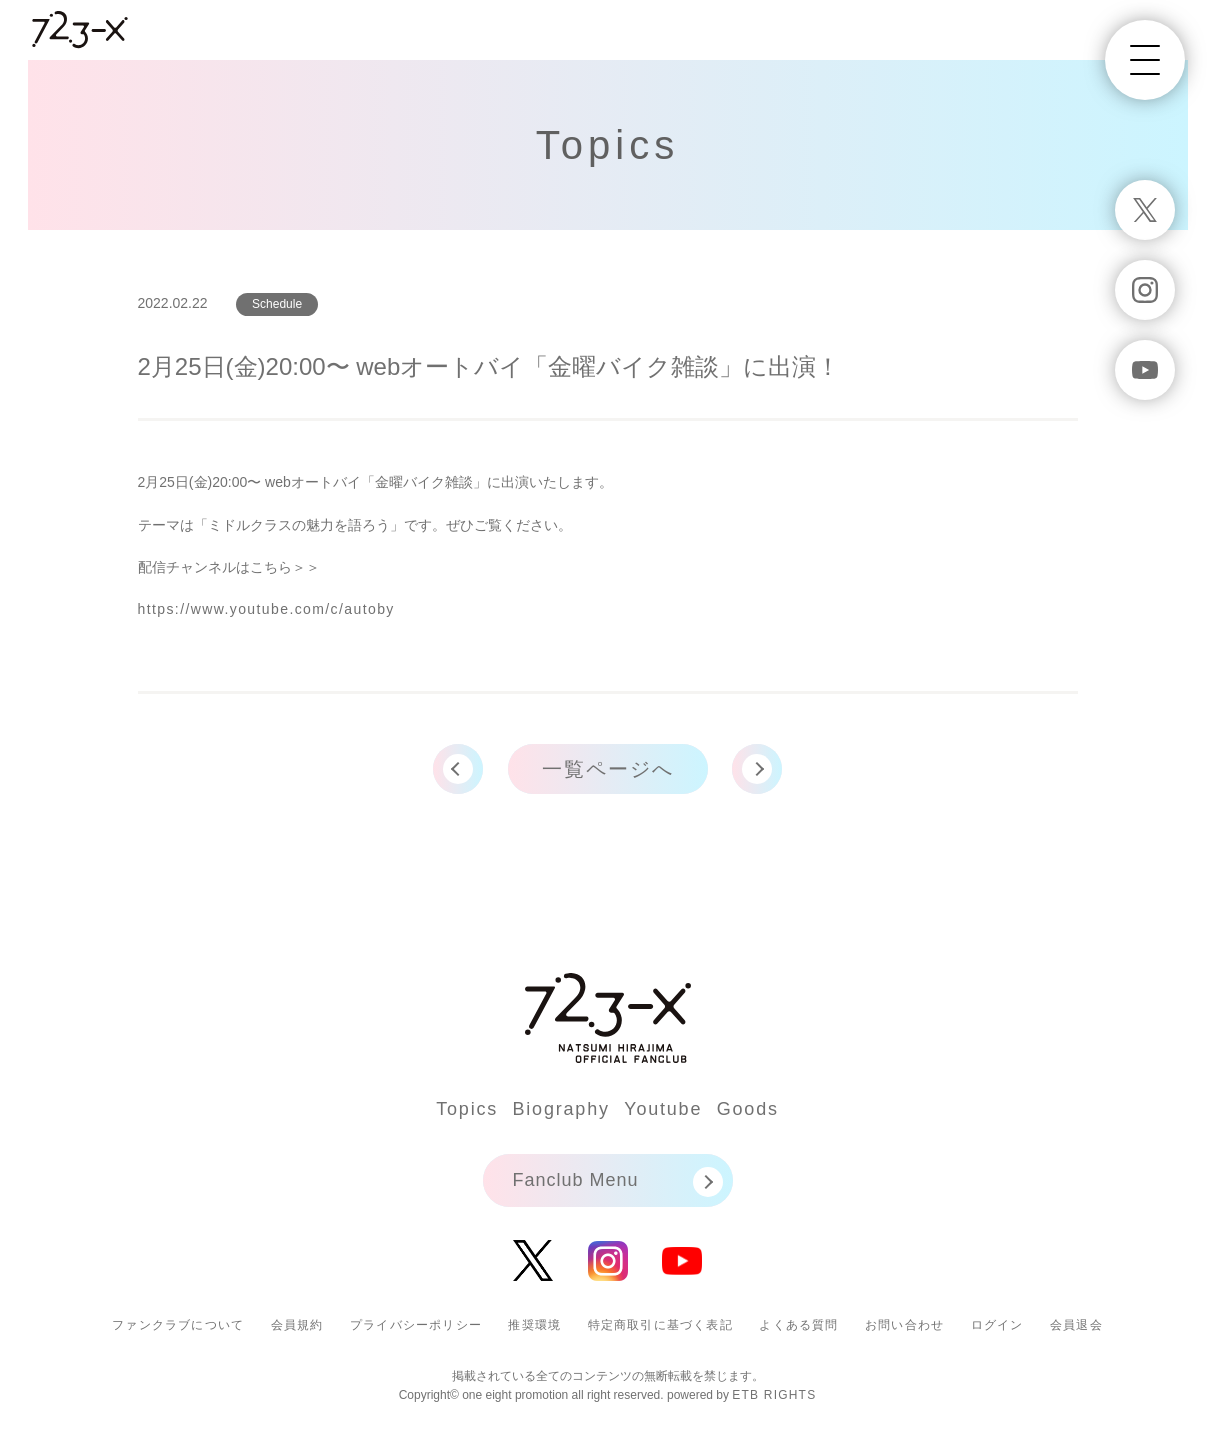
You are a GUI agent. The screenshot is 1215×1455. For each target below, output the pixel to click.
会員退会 (1076, 1325)
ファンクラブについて (178, 1325)
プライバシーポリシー (416, 1325)
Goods (748, 1109)
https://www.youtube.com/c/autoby (266, 609)
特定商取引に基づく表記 (660, 1325)
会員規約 (297, 1325)
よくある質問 (798, 1325)
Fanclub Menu (576, 1180)
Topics (467, 1109)
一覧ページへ (608, 769)
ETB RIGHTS (774, 1395)
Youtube (663, 1109)
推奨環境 (534, 1325)
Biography (561, 1109)
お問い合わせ (904, 1325)
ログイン (997, 1325)
